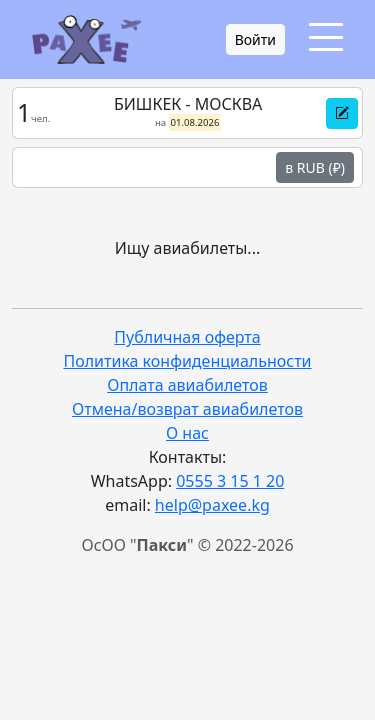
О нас (187, 433)
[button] (342, 113)
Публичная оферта (187, 337)
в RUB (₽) (315, 167)
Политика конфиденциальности (187, 361)
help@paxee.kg (212, 505)
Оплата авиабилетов (187, 385)
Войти (255, 39)
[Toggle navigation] (326, 37)
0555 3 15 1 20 (230, 481)
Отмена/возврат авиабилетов (187, 409)
